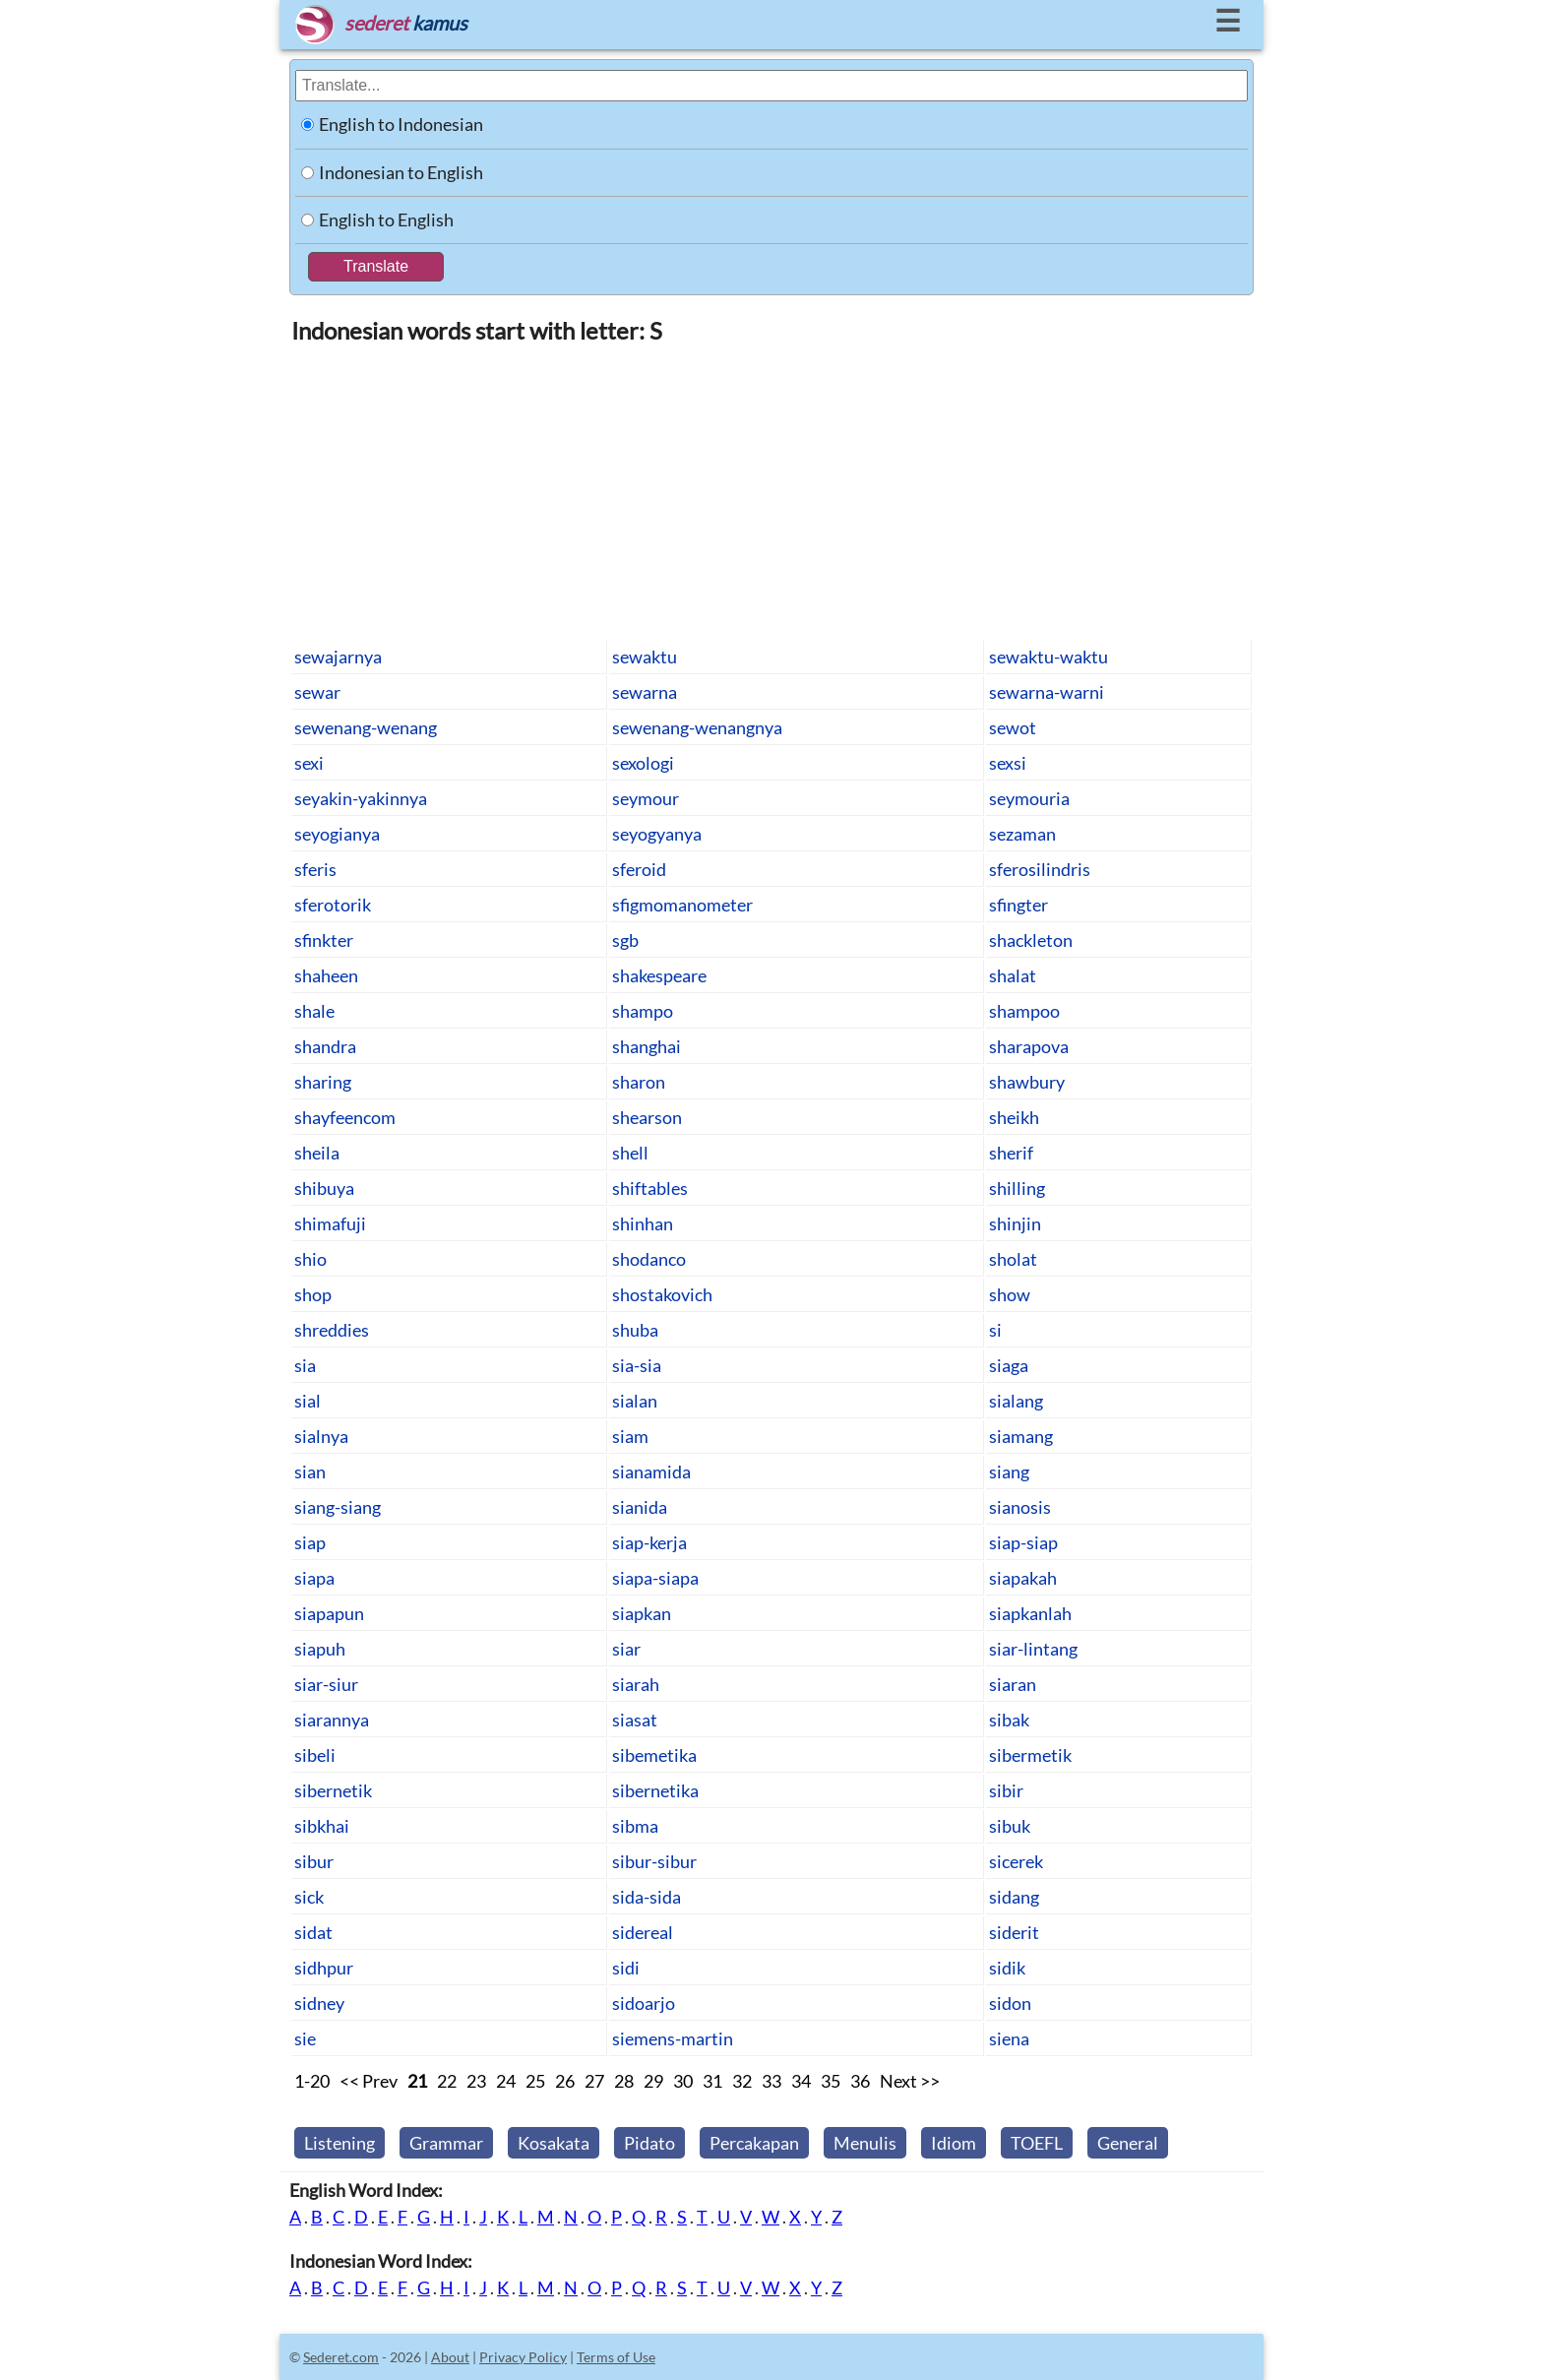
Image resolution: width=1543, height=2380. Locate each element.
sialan (634, 1400)
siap (310, 1542)
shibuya (324, 1188)
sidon (1010, 2003)
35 (830, 2081)
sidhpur (323, 1967)
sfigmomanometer (682, 904)
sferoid (639, 869)
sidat (313, 1932)
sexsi (1007, 763)
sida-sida (646, 1897)
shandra (325, 1046)
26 (565, 2081)
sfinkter (323, 940)
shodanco (649, 1259)
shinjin (1015, 1223)
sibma (635, 1826)
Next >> (910, 2081)
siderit (1014, 1932)
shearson (647, 1117)
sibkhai (321, 1826)
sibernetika (655, 1790)
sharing (322, 1082)
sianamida (651, 1471)
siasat (634, 1719)
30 (683, 2081)
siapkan (641, 1613)
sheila (316, 1152)
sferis (315, 869)
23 (476, 2081)
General (1127, 2143)
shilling (1017, 1188)
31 (712, 2081)
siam (630, 1436)
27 (594, 2081)
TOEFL (1037, 2143)
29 (653, 2081)
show (1009, 1294)
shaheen (326, 975)
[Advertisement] (771, 491)
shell (630, 1152)
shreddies (331, 1330)
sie (305, 2038)
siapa (314, 1578)
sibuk (1009, 1826)
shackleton (1031, 940)
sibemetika (654, 1755)
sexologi (643, 763)
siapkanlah (1030, 1613)
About (450, 2357)
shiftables (650, 1188)
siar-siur (326, 1684)
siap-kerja (649, 1542)
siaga (1008, 1365)
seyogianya (337, 834)
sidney (319, 2003)
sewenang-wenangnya (697, 727)
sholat (1013, 1259)
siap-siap (1023, 1542)
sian (310, 1471)
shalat (1012, 975)
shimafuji (330, 1223)
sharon (638, 1082)
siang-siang (337, 1507)
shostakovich (662, 1294)
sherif (1011, 1152)
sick (309, 1897)
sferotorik (332, 904)
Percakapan (754, 2143)
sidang (1014, 1897)
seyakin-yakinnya (360, 798)
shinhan (642, 1223)
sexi (309, 763)
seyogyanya (657, 834)
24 (506, 2081)
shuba (635, 1330)
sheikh (1014, 1117)
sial (307, 1400)
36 (860, 2081)
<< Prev (368, 2081)
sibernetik (333, 1790)
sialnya (321, 1436)
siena (1009, 2038)
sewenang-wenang (365, 727)
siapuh (319, 1649)
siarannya (331, 1719)
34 (801, 2081)
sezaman (1022, 834)
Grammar (446, 2143)
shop (313, 1294)
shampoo (1024, 1011)
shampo (642, 1011)
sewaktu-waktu (1048, 656)
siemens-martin (672, 2038)
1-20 (312, 2081)
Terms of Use (616, 2357)
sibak (1009, 1719)
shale (314, 1011)
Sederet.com (341, 2357)
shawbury (1027, 1082)
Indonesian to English (401, 172)
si (995, 1330)
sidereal (642, 1932)
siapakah (1023, 1578)
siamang (1021, 1436)
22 (447, 2081)
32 (742, 2081)
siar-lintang (1033, 1649)
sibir (1006, 1790)
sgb (625, 940)
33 (771, 2081)
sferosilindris (1039, 869)
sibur (314, 1861)
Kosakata (553, 2143)
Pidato (649, 2143)
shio (310, 1259)
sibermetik (1030, 1755)
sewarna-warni (1046, 692)
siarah (635, 1684)
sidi (626, 1967)
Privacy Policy (523, 2357)
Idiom (953, 2143)
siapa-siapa (655, 1578)
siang (1009, 1471)
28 (624, 2081)
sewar (317, 692)
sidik (1007, 1967)
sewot (1012, 727)
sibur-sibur (654, 1861)
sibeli (315, 1755)
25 (535, 2081)
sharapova (1029, 1046)
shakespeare (659, 975)
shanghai (646, 1046)
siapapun (329, 1613)
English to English (386, 219)
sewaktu (644, 656)
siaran (1012, 1684)
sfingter (1018, 904)
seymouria (1029, 798)
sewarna (644, 692)
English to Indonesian (401, 124)
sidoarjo (643, 2003)
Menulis (864, 2143)
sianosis (1020, 1507)
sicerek (1016, 1861)
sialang (1016, 1400)
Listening (339, 2143)
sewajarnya (338, 656)
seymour (645, 798)
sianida (639, 1507)
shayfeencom (345, 1117)
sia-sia (636, 1365)
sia (305, 1365)
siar (626, 1649)
